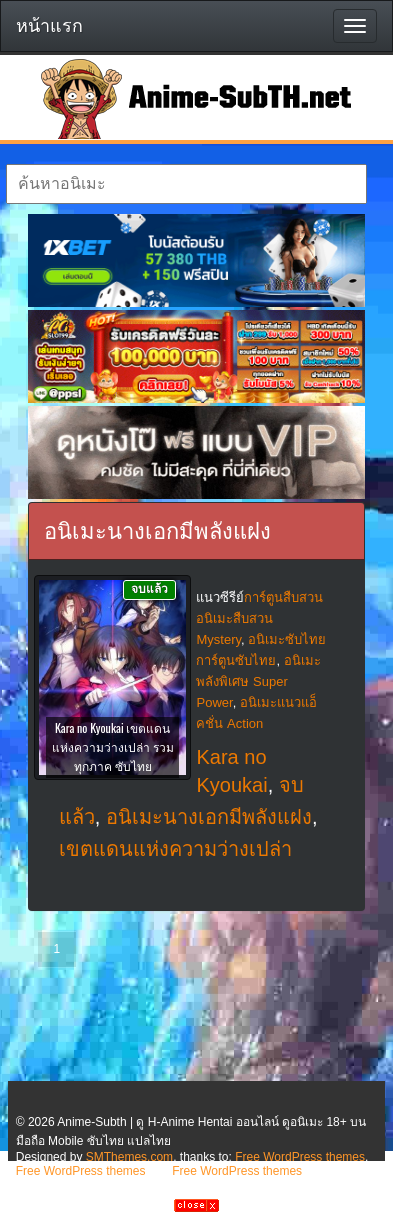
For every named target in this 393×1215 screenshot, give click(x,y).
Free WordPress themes (300, 1157)
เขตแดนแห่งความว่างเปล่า (175, 849)
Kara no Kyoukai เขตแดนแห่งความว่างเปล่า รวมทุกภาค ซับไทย (113, 746)
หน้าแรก (49, 26)
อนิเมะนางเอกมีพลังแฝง (209, 817)
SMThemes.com (129, 1157)
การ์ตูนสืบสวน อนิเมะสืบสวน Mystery (259, 618)
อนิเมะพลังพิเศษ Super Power (258, 681)
